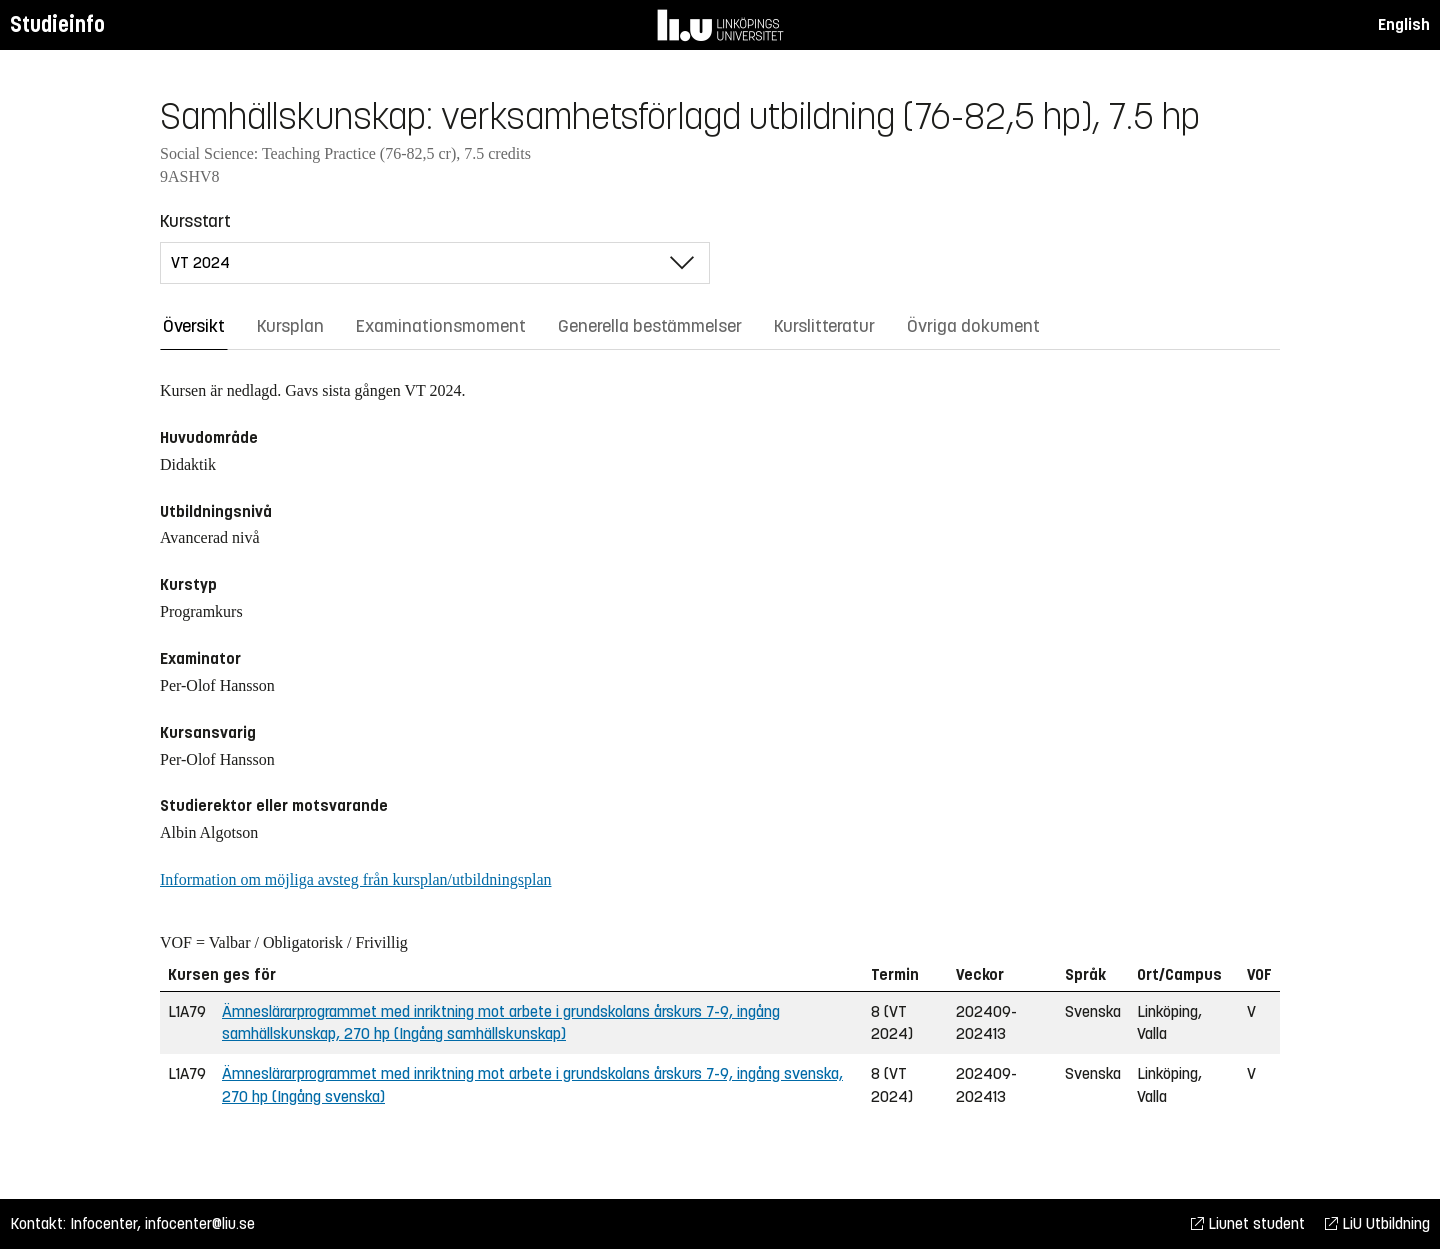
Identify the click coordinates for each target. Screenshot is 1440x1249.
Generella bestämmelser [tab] (650, 326)
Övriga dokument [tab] (973, 326)
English (1404, 24)
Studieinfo (57, 24)
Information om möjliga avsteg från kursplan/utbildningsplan (355, 879)
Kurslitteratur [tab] (824, 326)
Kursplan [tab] (290, 326)
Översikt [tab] (194, 326)
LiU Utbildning (1377, 1223)
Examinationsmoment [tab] (441, 326)
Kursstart (195, 221)
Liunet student (1248, 1223)
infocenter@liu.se (200, 1223)
